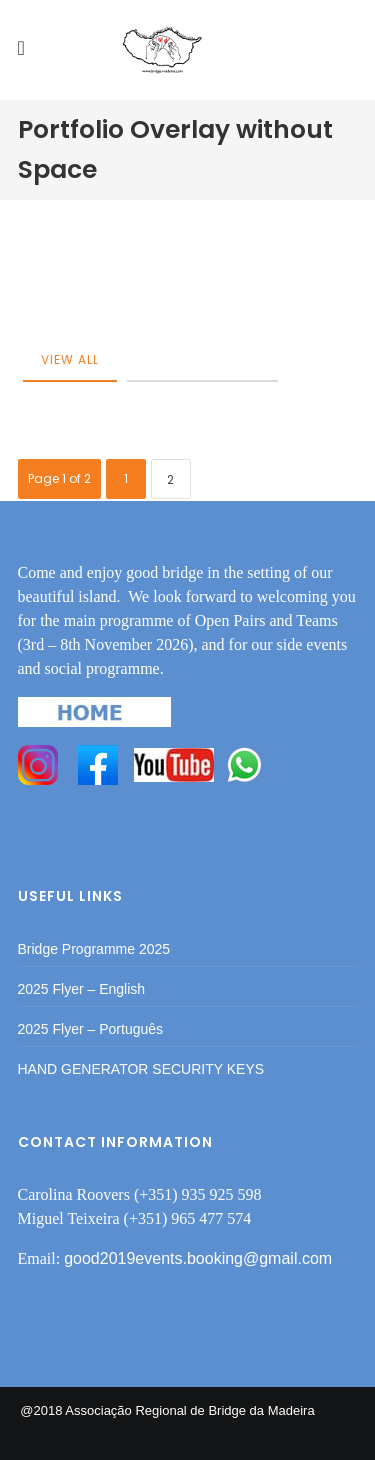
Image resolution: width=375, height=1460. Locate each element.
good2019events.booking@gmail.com (198, 1258)
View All (70, 359)
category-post (202, 359)
